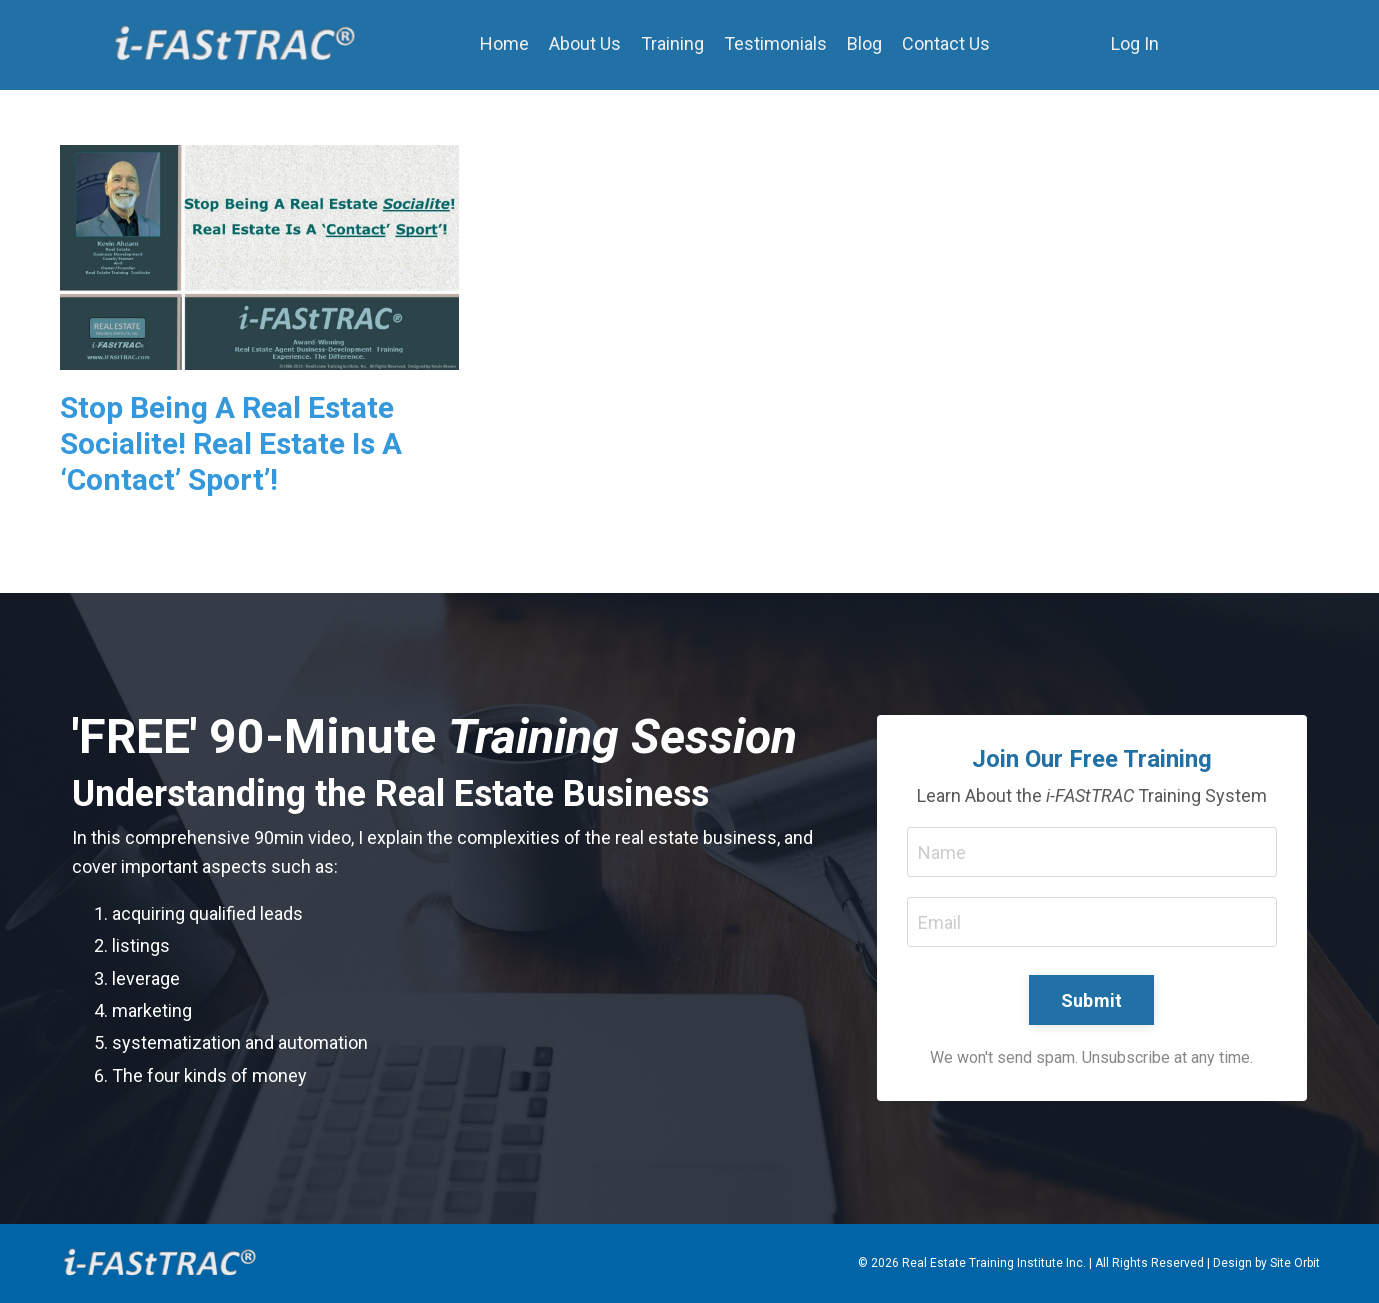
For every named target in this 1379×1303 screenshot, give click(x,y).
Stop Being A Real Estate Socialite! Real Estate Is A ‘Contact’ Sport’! (231, 443)
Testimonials (775, 43)
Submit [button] (1092, 1000)
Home (504, 43)
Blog (864, 43)
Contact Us (946, 43)
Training (672, 43)
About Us (585, 43)
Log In (1135, 43)
